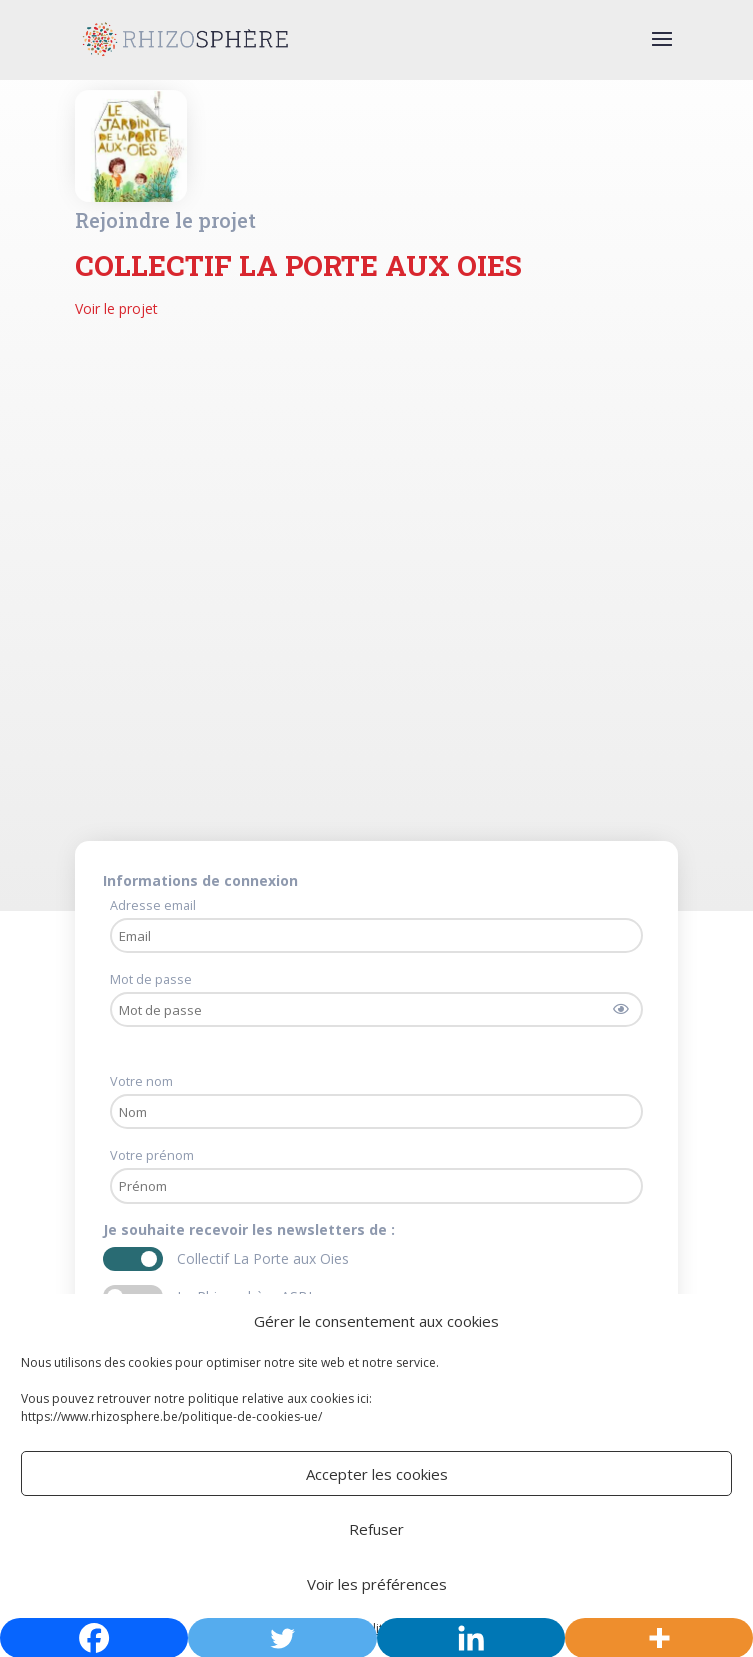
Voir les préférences (377, 1584)
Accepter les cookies (377, 1474)
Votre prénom (152, 1155)
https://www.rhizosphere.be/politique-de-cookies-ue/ (171, 1416)
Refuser (376, 1529)
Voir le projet (116, 308)
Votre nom (141, 1081)
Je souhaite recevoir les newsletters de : (251, 1229)
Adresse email (153, 905)
